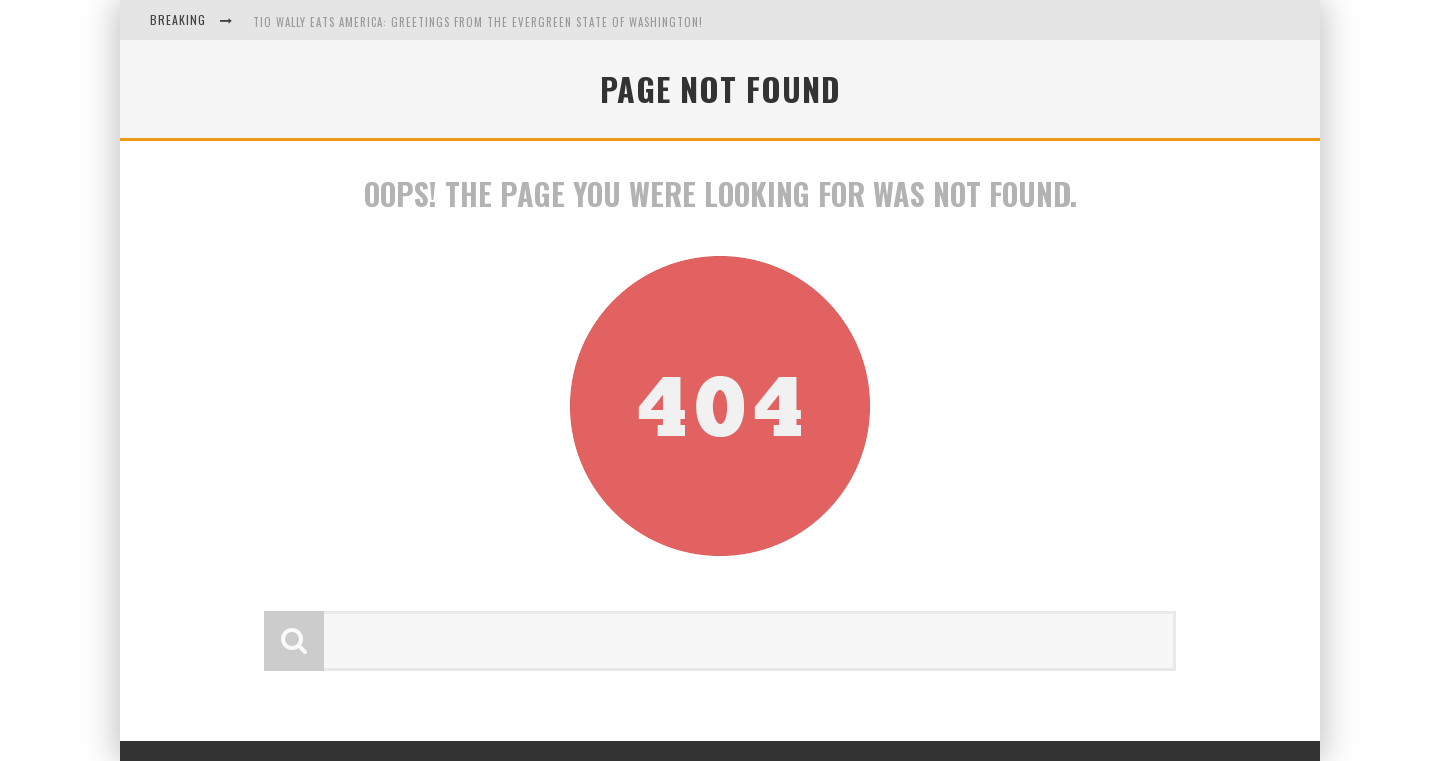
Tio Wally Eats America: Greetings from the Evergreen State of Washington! (478, 22)
